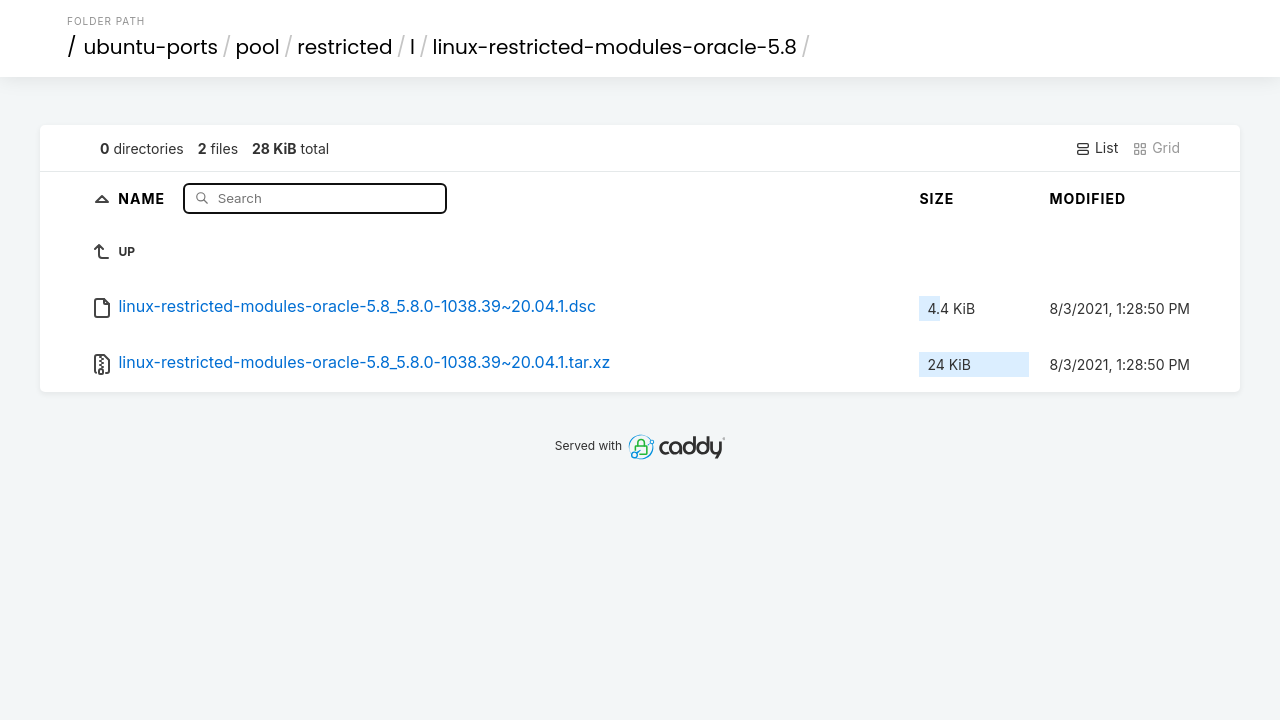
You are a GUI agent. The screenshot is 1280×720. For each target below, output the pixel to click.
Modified (1087, 198)
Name (143, 197)
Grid (1156, 148)
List (1096, 148)
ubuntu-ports (151, 47)
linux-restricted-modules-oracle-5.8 (614, 47)
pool (258, 47)
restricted (344, 47)
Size (936, 198)
